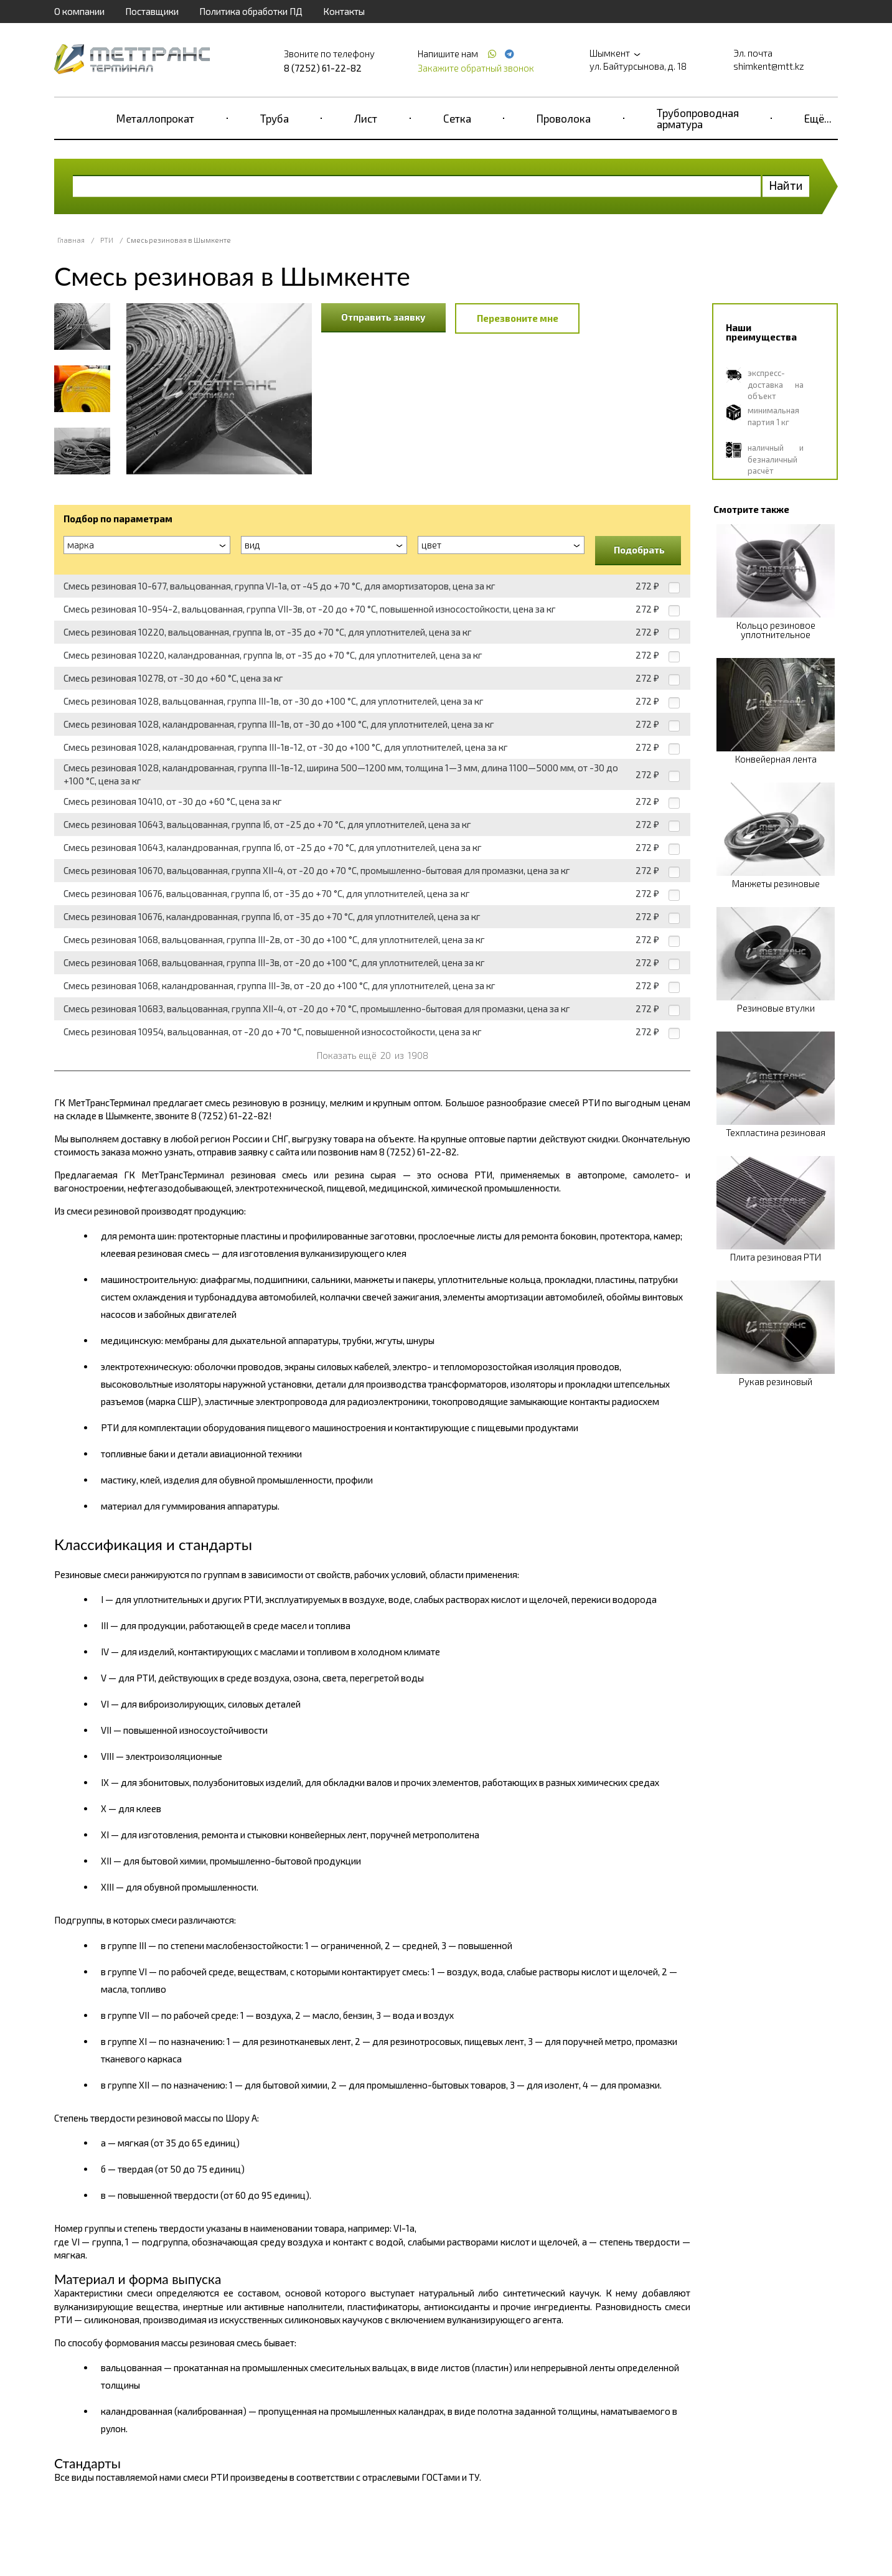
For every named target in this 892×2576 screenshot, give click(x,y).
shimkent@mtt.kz (768, 66)
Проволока (564, 118)
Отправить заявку (383, 316)
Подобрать (639, 549)
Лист (365, 118)
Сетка (457, 118)
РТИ (106, 240)
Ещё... (818, 118)
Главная (71, 240)
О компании (79, 11)
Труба (274, 118)
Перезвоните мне (517, 318)
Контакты (344, 11)
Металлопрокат (155, 118)
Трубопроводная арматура (698, 118)
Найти (786, 185)
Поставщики (152, 11)
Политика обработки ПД (251, 11)
